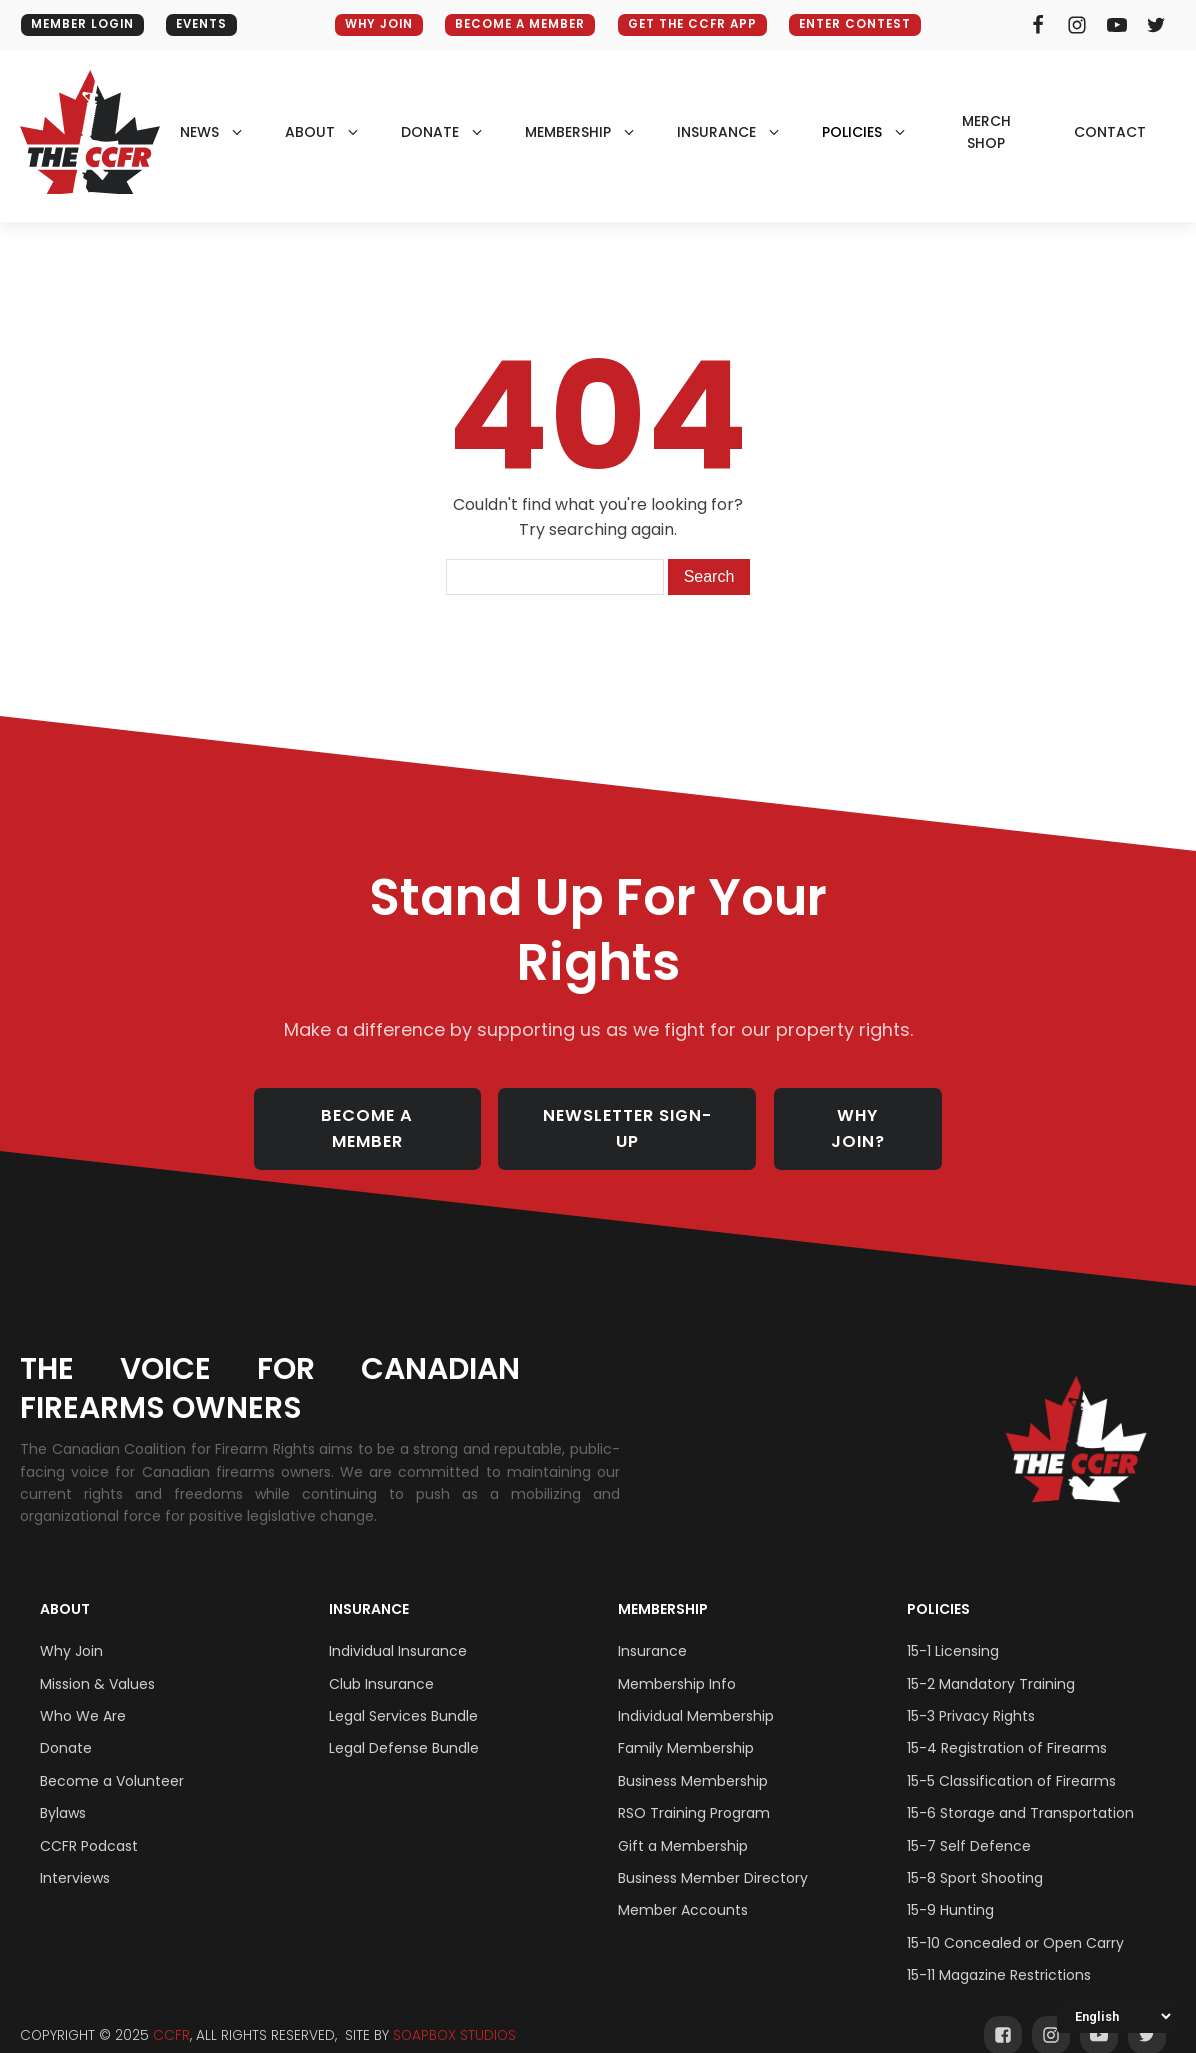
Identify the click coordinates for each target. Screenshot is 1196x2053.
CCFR (171, 2013)
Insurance (369, 1588)
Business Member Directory (713, 1857)
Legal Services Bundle (403, 1695)
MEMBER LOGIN (83, 24)
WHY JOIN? (872, 1118)
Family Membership (686, 1727)
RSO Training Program (694, 1792)
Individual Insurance (398, 1630)
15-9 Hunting (950, 1889)
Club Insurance (381, 1662)
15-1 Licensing (953, 1630)
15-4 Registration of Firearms (1007, 1727)
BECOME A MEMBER (518, 24)
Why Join (71, 1630)
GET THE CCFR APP (698, 24)
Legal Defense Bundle (404, 1727)
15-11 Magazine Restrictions (999, 1954)
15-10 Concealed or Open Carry (1015, 1922)
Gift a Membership (683, 1824)
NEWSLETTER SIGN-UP (634, 1118)
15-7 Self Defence (969, 1824)
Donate (66, 1727)
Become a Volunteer (112, 1760)
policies (852, 132)
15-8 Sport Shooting (975, 1857)
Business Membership (693, 1760)
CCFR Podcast (89, 1824)
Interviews (75, 1857)
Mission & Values (97, 1662)
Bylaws (63, 1792)
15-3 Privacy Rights (971, 1695)
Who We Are (83, 1695)
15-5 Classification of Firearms (1011, 1760)
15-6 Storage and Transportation (1020, 1792)
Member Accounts (683, 1889)
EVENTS (209, 24)
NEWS (199, 132)
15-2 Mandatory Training (991, 1662)
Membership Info (677, 1662)
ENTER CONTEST (868, 24)
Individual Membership (696, 1695)
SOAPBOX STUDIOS (454, 2013)
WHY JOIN (371, 24)
